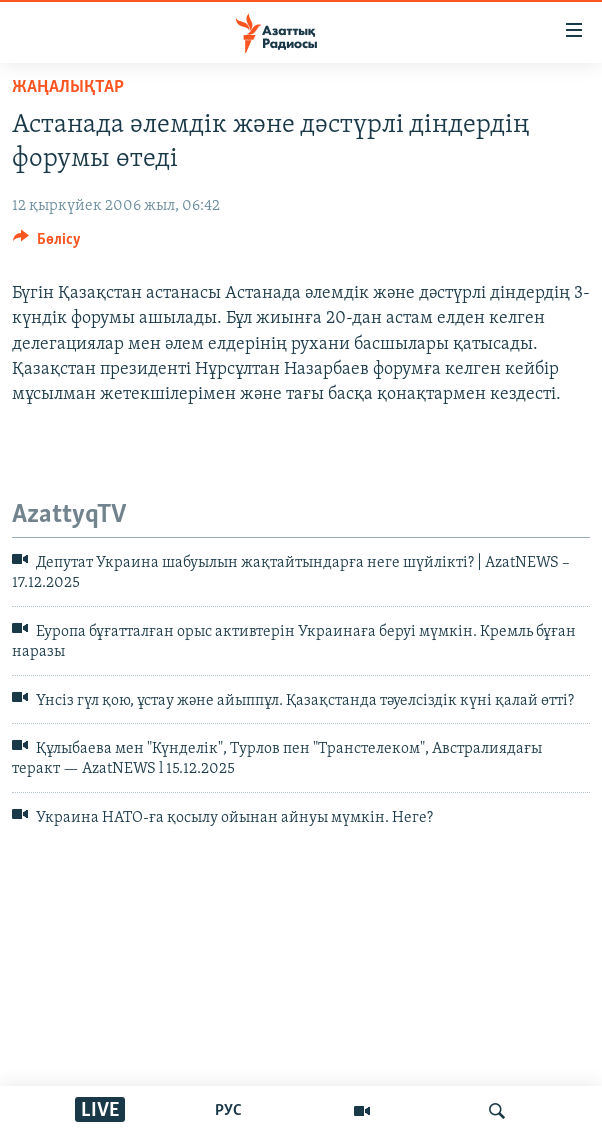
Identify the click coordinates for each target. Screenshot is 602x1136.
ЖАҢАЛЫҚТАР (68, 87)
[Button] (47, 244)
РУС (228, 1111)
